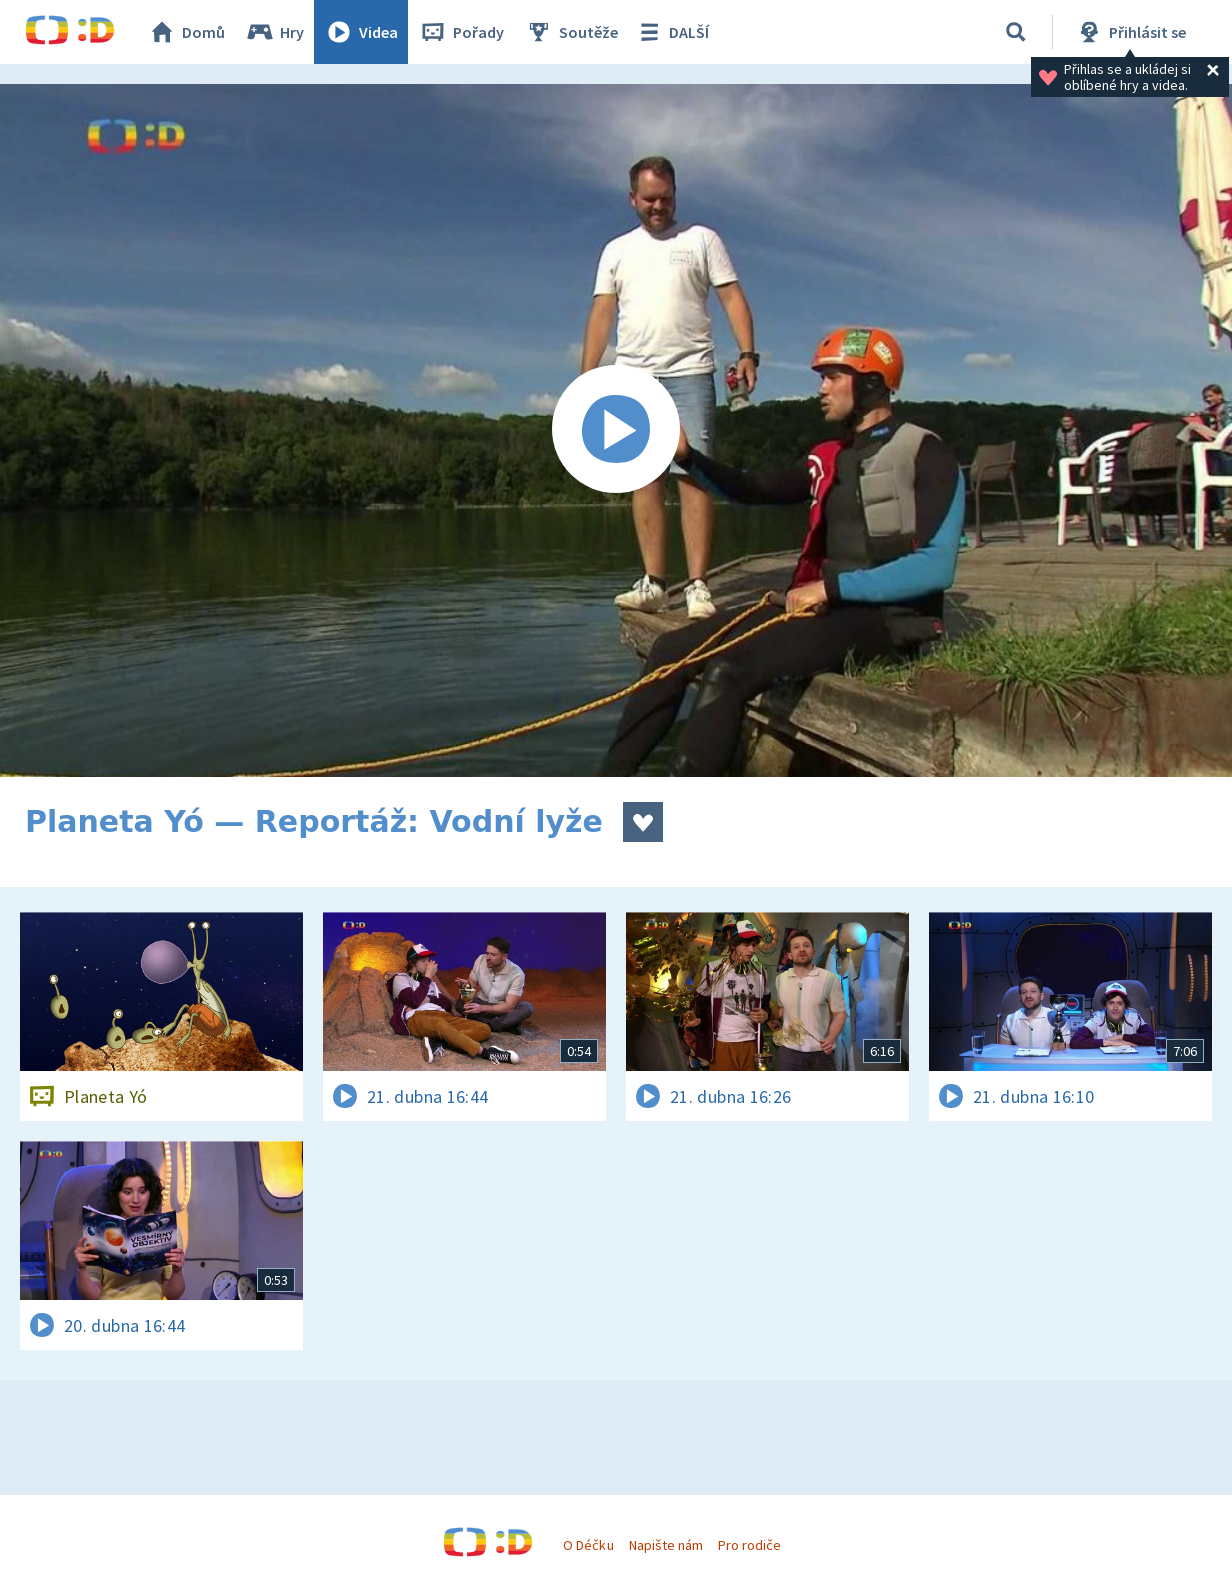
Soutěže (571, 32)
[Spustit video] (616, 430)
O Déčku (588, 1545)
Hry (274, 32)
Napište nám (666, 1545)
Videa (361, 32)
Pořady (461, 32)
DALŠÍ (671, 32)
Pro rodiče (749, 1545)
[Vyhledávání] (1016, 32)
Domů (186, 32)
